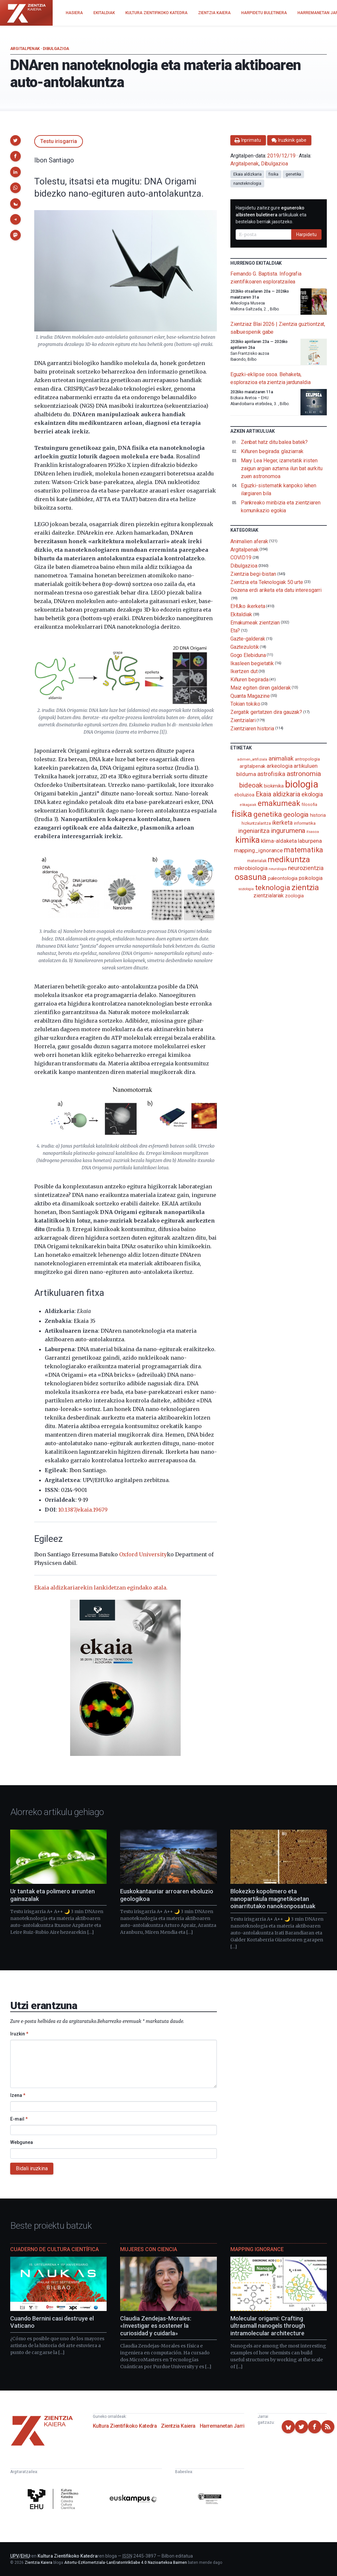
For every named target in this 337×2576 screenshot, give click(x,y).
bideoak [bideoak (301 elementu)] (251, 785)
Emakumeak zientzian (255, 622)
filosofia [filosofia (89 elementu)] (309, 804)
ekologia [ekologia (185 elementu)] (312, 794)
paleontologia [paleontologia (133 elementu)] (283, 878)
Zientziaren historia (252, 728)
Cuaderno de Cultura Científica (54, 2249)
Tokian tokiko (245, 704)
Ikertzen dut (244, 671)
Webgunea (21, 2142)
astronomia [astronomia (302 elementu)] (304, 773)
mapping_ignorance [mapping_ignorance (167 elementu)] (258, 850)
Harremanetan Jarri (222, 2426)
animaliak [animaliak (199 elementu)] (281, 758)
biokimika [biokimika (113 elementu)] (274, 786)
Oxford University (143, 1554)
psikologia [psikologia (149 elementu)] (311, 878)
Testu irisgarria (58, 141)
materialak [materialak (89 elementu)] (256, 860)
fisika (273, 174)
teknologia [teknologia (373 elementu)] (272, 887)
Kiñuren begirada (249, 679)
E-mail (19, 2119)
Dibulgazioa (56, 48)
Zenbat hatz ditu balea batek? (274, 442)
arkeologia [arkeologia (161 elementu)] (279, 766)
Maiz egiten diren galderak (260, 688)
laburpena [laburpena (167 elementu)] (310, 841)
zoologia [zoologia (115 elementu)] (294, 895)
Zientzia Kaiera (178, 2426)
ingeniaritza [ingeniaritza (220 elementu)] (254, 831)
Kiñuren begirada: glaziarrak (272, 451)
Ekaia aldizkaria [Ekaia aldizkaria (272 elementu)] (278, 794)
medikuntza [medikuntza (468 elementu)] (289, 859)
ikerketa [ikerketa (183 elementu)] (282, 822)
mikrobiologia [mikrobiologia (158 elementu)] (251, 868)
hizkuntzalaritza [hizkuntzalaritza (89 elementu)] (256, 823)
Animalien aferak (249, 541)
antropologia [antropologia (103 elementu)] (307, 759)
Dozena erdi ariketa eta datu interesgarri (276, 590)
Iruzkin (19, 2033)
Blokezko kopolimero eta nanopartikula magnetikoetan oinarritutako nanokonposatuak (272, 1898)
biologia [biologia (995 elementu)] (301, 784)
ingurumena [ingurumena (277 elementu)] (288, 831)
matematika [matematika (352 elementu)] (303, 849)
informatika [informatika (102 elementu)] (305, 823)
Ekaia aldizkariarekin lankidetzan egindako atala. (101, 1587)
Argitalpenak (25, 48)
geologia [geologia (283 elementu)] (296, 814)
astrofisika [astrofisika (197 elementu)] (271, 773)
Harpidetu (306, 234)
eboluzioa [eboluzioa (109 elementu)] (244, 794)
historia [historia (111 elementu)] (317, 815)
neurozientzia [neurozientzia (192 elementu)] (306, 867)
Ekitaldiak (241, 614)
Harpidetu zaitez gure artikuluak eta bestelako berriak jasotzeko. (271, 214)
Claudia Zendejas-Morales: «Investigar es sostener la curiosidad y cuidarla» (155, 2326)
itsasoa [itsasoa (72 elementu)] (312, 832)
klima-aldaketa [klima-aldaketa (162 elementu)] (279, 841)
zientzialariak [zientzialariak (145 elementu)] (268, 895)
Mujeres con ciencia (148, 2249)
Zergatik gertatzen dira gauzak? (266, 712)
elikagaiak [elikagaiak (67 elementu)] (248, 805)
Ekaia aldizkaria (247, 174)
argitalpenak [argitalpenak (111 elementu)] (252, 766)
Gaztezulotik (244, 647)
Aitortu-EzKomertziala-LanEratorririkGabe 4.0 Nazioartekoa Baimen (125, 2562)
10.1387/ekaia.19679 (83, 1509)
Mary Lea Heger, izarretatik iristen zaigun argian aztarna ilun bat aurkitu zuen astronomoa (282, 468)
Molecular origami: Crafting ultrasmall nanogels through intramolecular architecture (267, 2326)
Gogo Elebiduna (248, 655)
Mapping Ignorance (257, 2249)
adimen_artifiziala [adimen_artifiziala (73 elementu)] (252, 759)
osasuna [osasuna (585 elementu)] (250, 877)
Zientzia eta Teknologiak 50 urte (266, 582)
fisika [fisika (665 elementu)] (241, 814)
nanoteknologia (247, 183)
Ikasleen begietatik (252, 663)
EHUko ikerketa (247, 606)
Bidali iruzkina (32, 2168)
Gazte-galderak (247, 639)
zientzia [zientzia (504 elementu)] (305, 887)
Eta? (235, 630)
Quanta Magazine (250, 696)
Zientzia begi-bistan (253, 574)
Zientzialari (243, 720)
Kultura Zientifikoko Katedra (125, 2426)
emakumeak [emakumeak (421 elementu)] (279, 803)
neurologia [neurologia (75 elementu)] (277, 868)
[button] (15, 140)
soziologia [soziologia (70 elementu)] (246, 889)
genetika (293, 174)
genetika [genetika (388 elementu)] (267, 814)
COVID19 (240, 557)
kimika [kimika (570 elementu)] (247, 840)
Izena (17, 2095)
